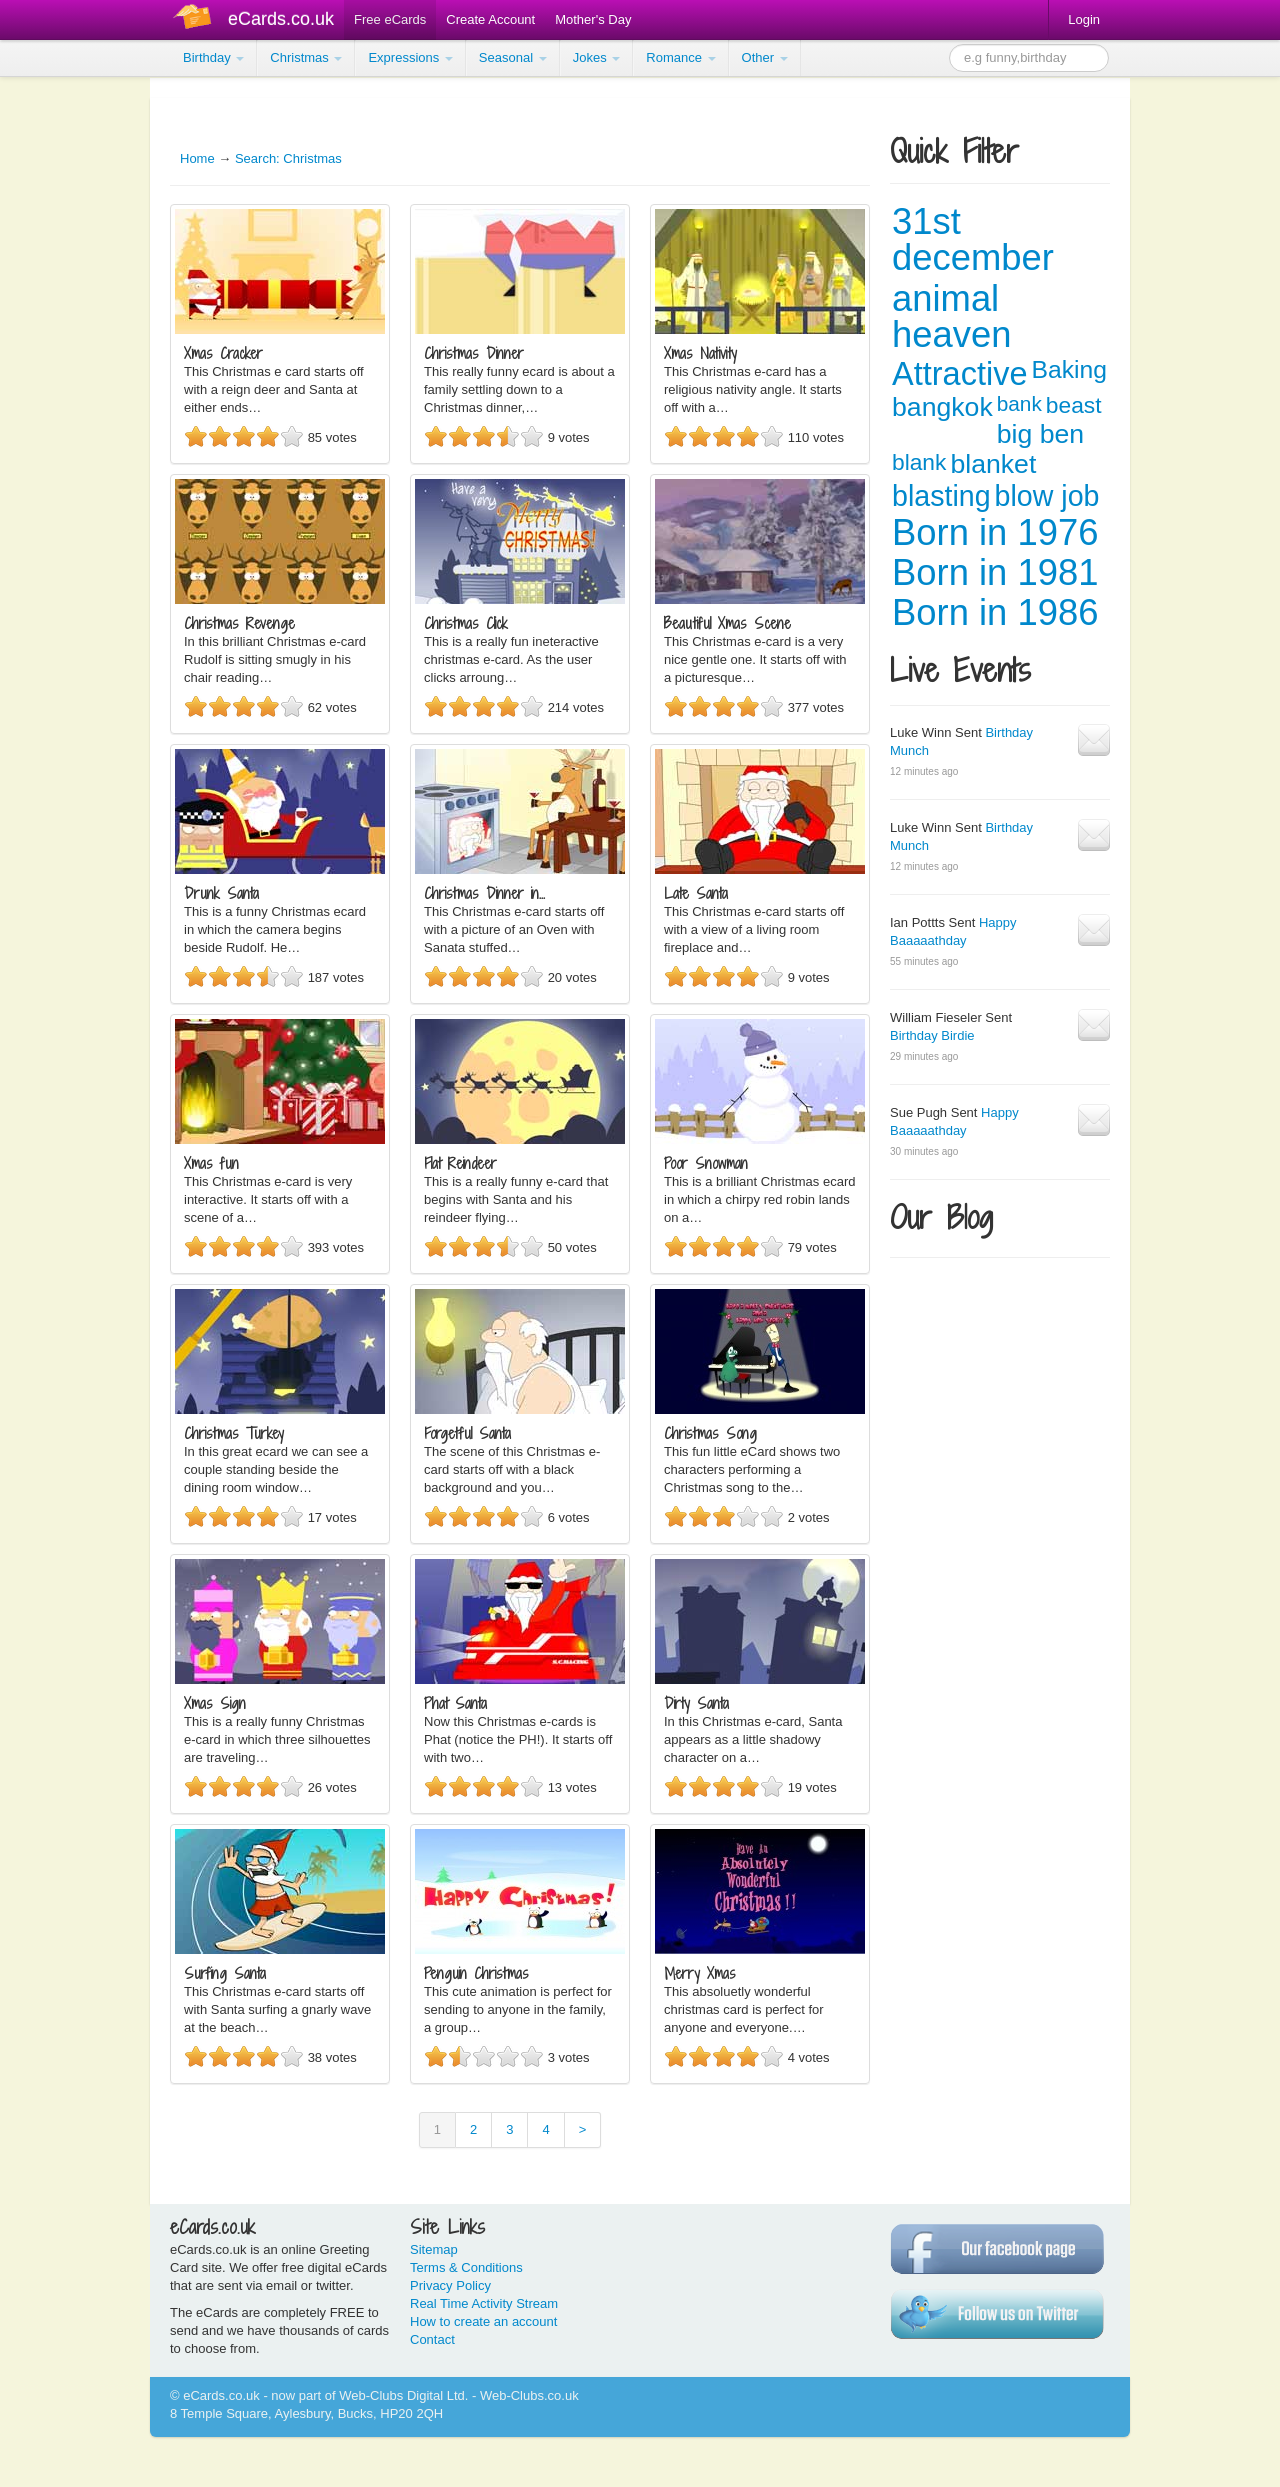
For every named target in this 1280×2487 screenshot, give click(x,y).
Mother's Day (593, 19)
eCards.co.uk (281, 19)
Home (197, 158)
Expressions (410, 57)
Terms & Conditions (466, 2267)
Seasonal (513, 57)
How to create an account (483, 2321)
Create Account (490, 19)
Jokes (597, 57)
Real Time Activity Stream (484, 2303)
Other (765, 57)
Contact (432, 2339)
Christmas (306, 57)
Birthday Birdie (932, 1035)
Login (1084, 19)
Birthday (213, 57)
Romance (680, 57)
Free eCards (390, 19)
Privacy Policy (450, 2285)
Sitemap (434, 2249)
